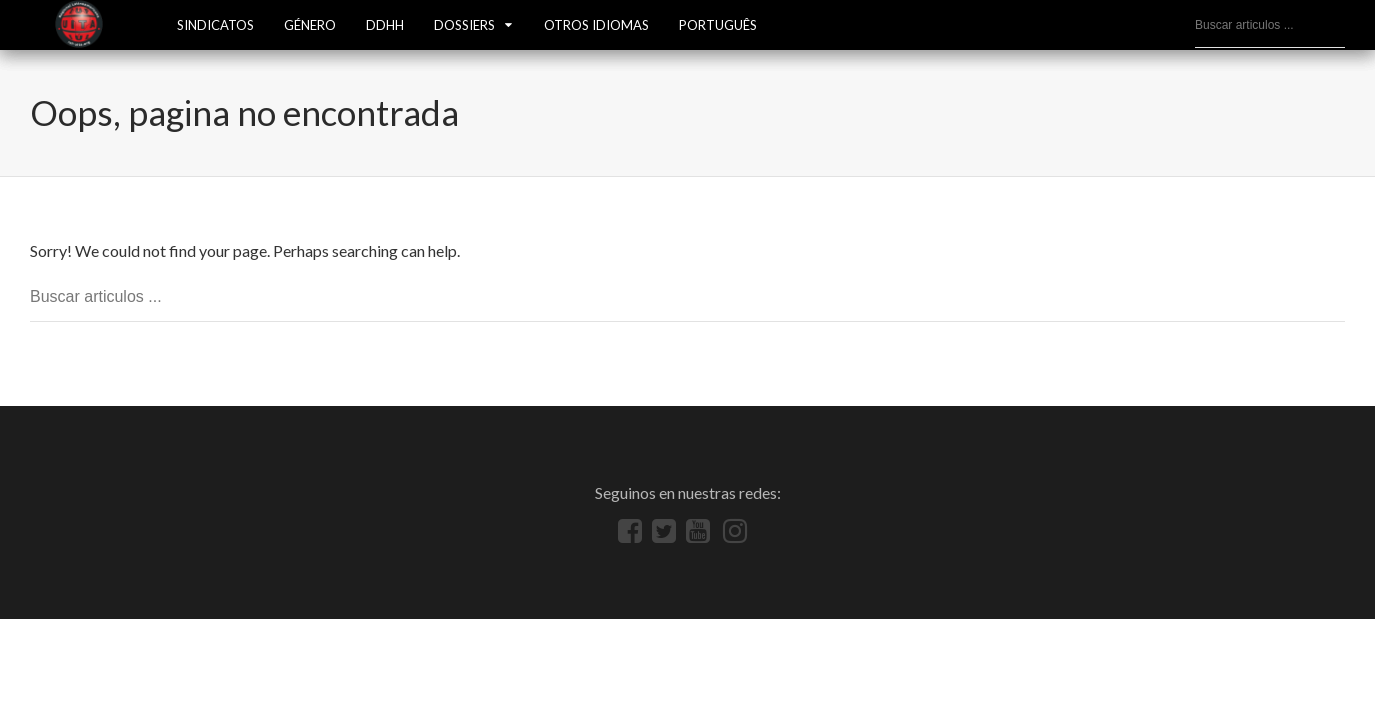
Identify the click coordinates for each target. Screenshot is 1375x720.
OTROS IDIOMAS (596, 25)
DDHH (385, 25)
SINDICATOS (215, 25)
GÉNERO (310, 25)
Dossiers (464, 25)
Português (718, 25)
